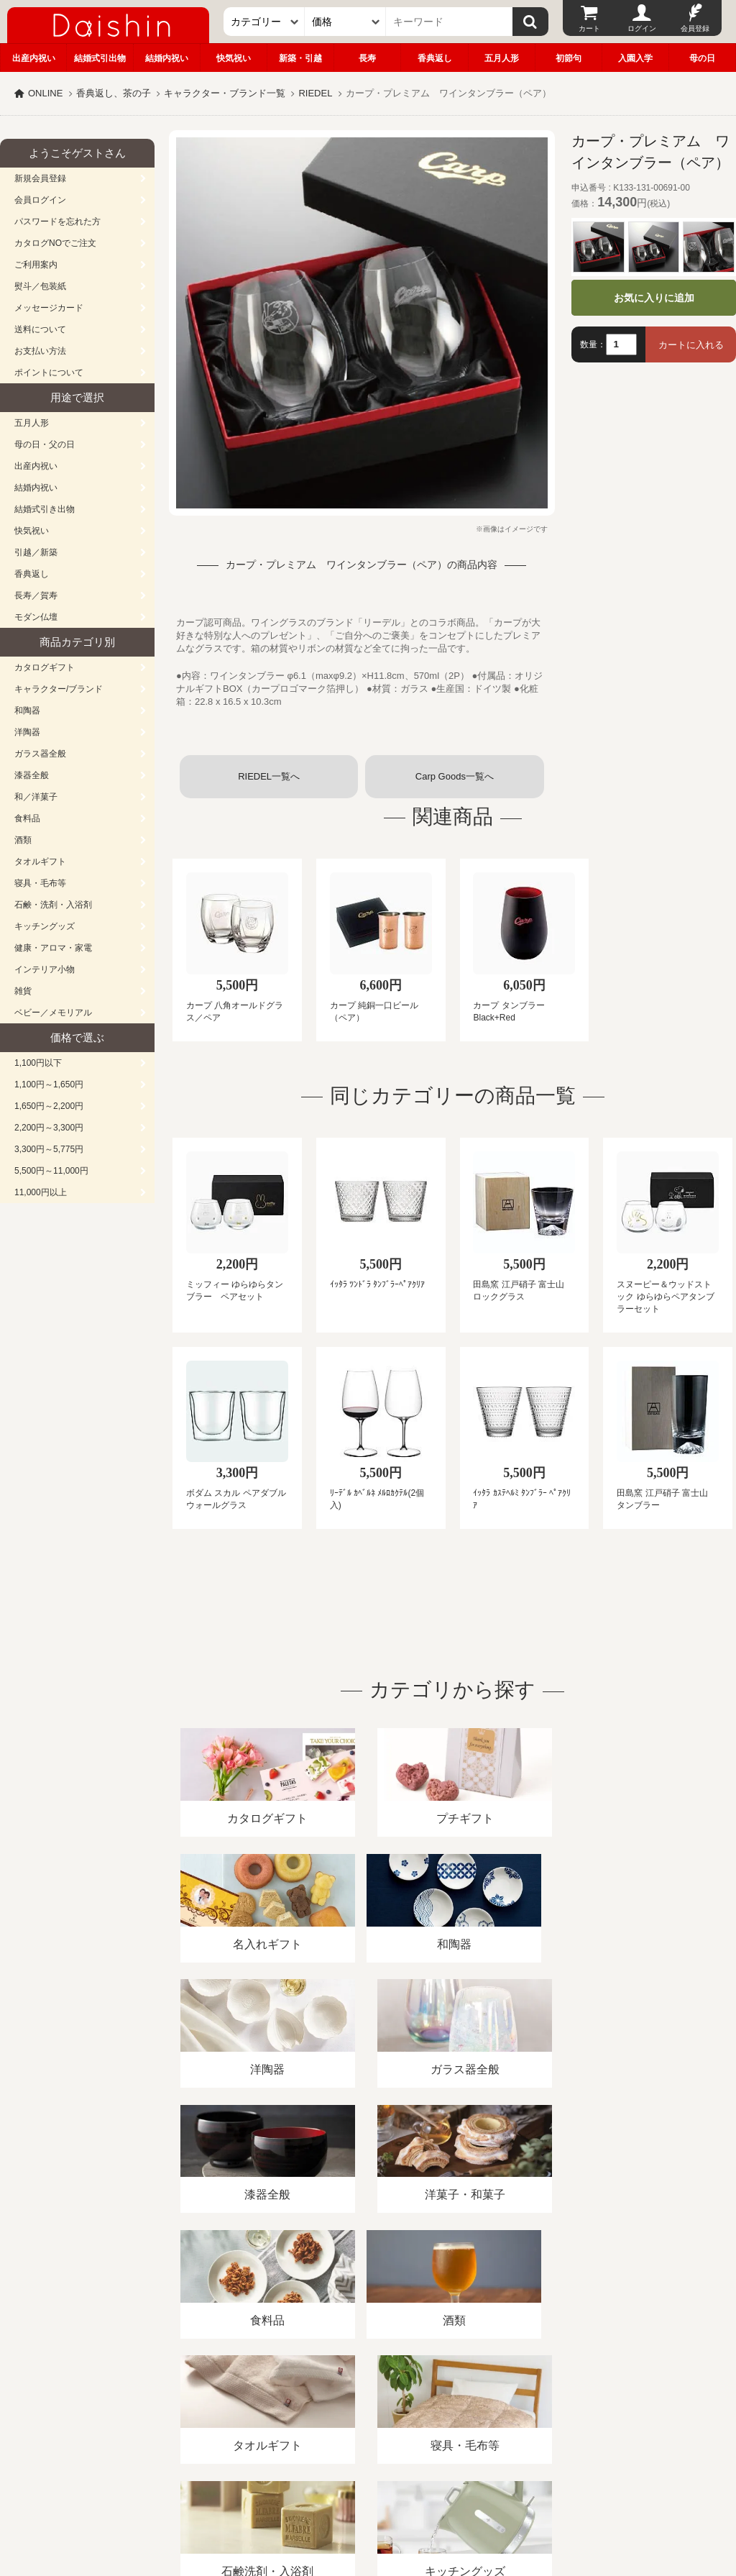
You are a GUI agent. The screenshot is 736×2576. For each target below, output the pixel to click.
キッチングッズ (44, 926)
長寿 (367, 58)
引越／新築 (36, 552)
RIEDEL (315, 93)
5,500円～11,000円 (51, 1171)
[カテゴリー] (264, 21)
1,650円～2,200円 (48, 1106)
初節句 (568, 58)
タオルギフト (40, 862)
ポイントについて (48, 372)
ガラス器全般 (40, 754)
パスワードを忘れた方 (57, 221)
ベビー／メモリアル (53, 1013)
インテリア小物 (44, 969)
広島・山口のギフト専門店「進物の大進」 (368, 2488)
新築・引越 (300, 58)
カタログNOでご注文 (55, 243)
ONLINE (45, 93)
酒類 (23, 840)
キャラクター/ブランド (58, 689)
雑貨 (23, 991)
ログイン (641, 28)
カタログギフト (44, 667)
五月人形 (501, 58)
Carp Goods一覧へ (454, 776)
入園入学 (635, 58)
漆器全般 (31, 775)
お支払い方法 (40, 351)
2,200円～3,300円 (48, 1128)
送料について (40, 329)
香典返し (435, 58)
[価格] (345, 21)
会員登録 (695, 28)
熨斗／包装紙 (40, 286)
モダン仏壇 (36, 617)
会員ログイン (40, 200)
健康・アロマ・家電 (53, 948)
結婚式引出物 (100, 58)
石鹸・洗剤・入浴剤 (53, 905)
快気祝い (233, 58)
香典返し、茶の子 (113, 93)
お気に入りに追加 (654, 297)
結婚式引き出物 (44, 509)
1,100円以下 (38, 1063)
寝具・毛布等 (40, 883)
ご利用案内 (36, 265)
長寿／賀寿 (36, 595)
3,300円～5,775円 (48, 1149)
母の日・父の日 (44, 444)
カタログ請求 (520, 2410)
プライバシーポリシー (423, 2410)
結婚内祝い (166, 58)
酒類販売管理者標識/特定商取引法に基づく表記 (254, 2410)
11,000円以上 (40, 1192)
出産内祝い (33, 58)
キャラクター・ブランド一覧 (224, 93)
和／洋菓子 (36, 797)
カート (589, 28)
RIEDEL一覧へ (269, 776)
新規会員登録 (40, 178)
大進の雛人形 (368, 2505)
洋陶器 (27, 732)
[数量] (621, 344)
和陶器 (27, 710)
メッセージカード (48, 308)
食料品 (27, 818)
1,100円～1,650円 (48, 1084)
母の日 (702, 58)
